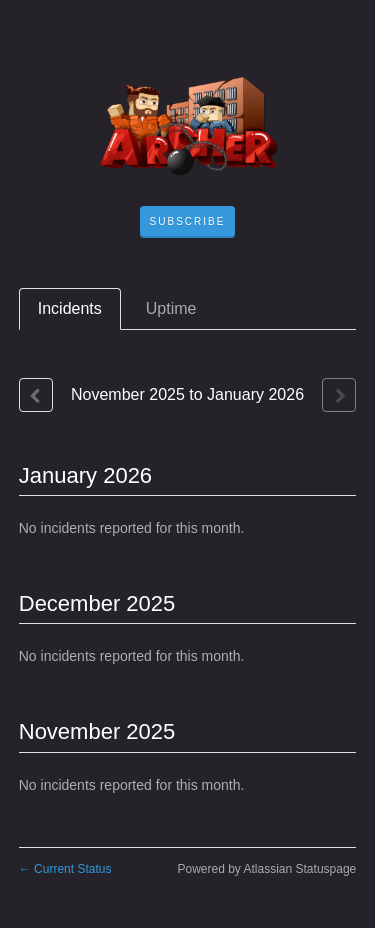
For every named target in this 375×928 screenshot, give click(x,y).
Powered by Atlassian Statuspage (266, 869)
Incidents (70, 308)
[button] (188, 222)
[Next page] (339, 395)
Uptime (171, 308)
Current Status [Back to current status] (65, 869)
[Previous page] (36, 395)
